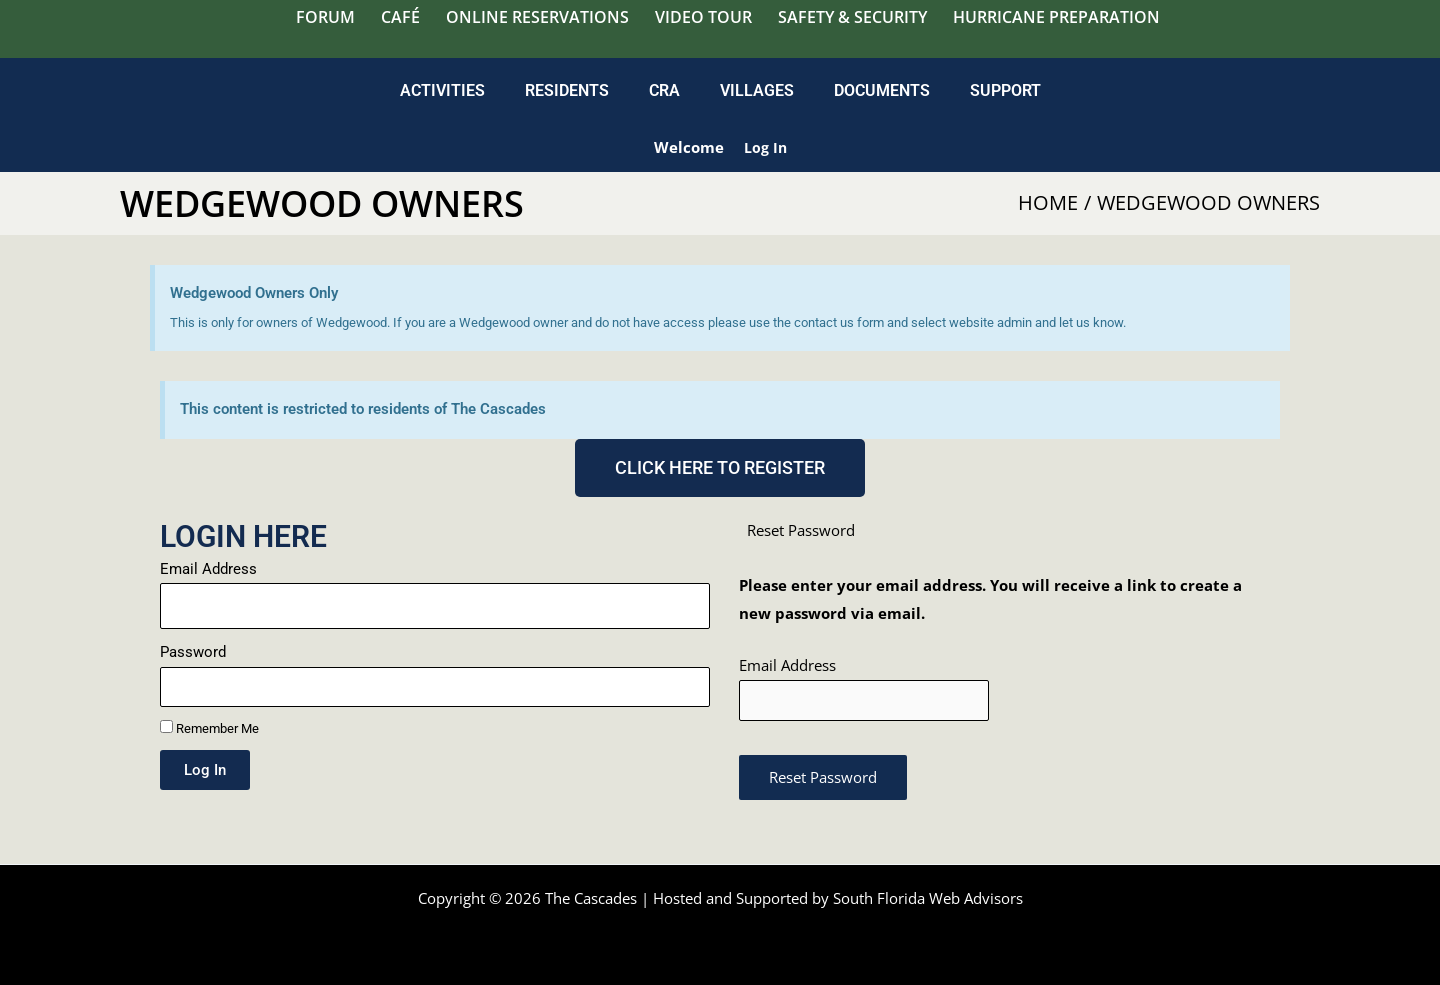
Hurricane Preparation (1056, 17)
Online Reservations (537, 17)
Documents (882, 90)
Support (1005, 90)
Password (193, 652)
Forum (325, 17)
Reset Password (823, 780)
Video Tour (703, 17)
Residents (567, 90)
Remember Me (209, 728)
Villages (757, 90)
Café (400, 17)
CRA (664, 90)
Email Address (208, 569)
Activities (442, 90)
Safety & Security (852, 17)
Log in (765, 147)
